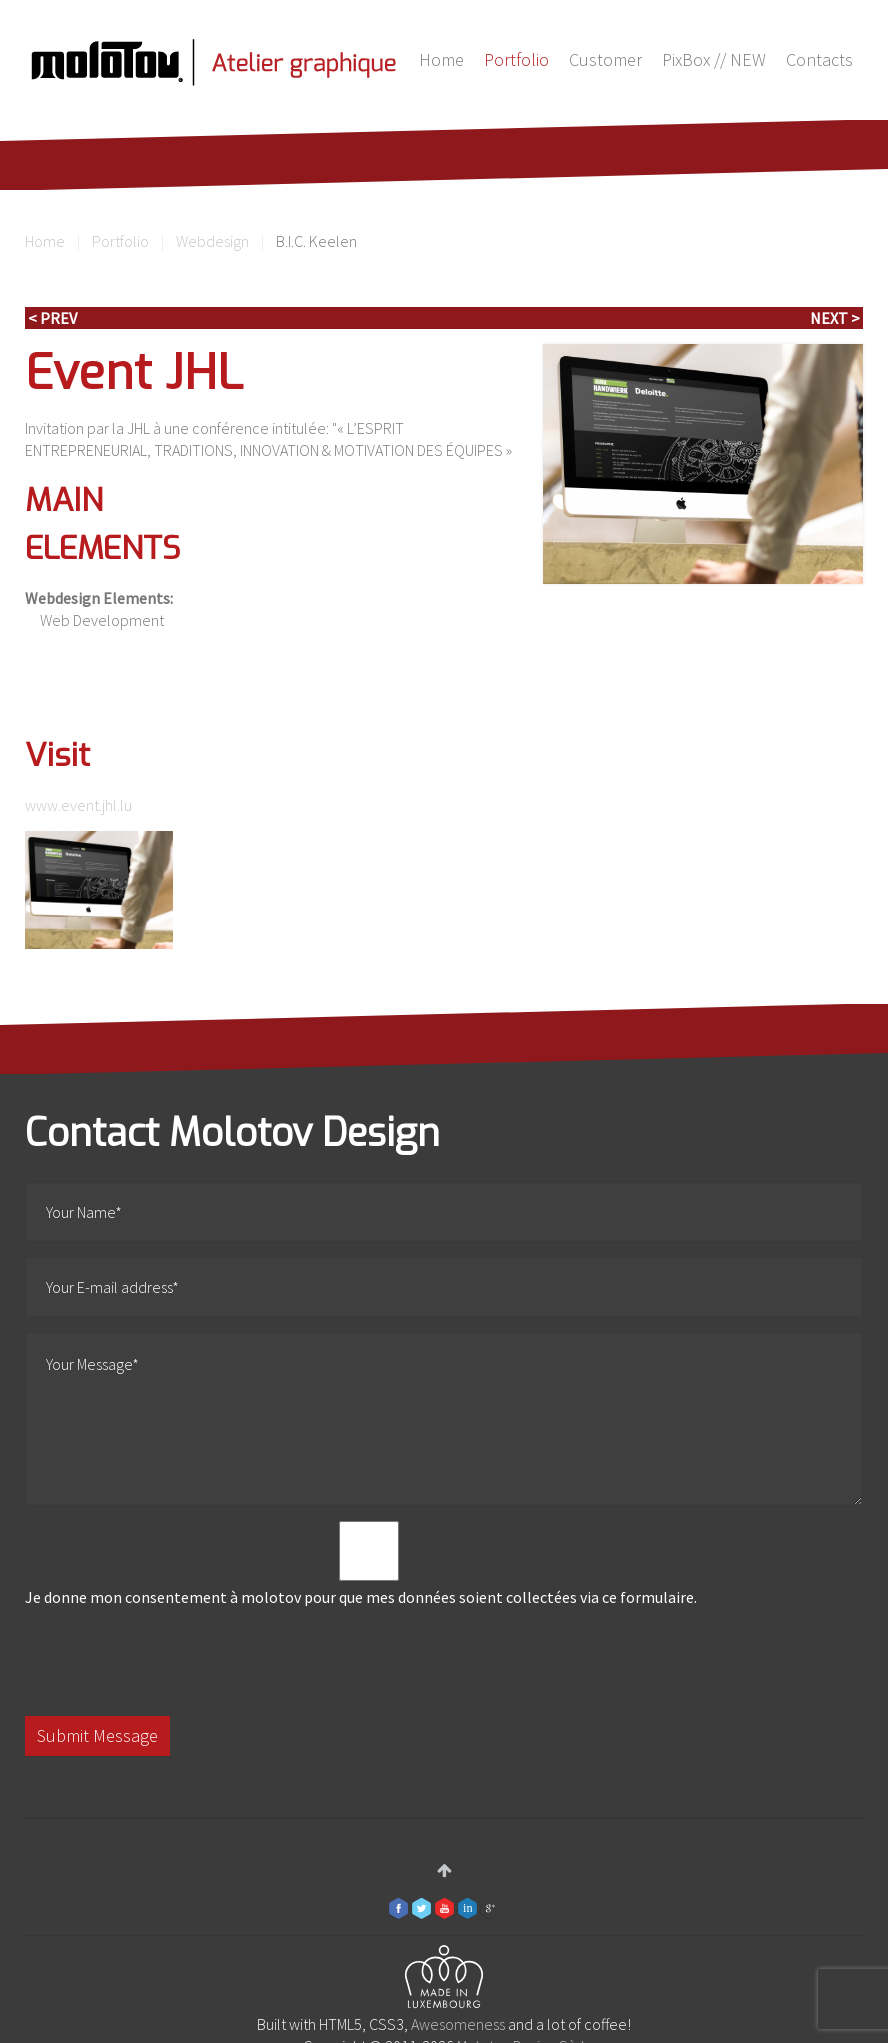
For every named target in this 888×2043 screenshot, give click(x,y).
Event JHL (134, 373)
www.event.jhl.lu (78, 805)
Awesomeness (458, 2024)
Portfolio (516, 59)
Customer (605, 59)
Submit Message (97, 1735)
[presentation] (177, 1662)
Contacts (819, 59)
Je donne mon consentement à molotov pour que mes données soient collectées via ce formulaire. (369, 1564)
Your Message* (444, 1419)
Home (441, 59)
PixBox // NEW (714, 59)
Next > (835, 318)
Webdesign (212, 241)
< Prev (52, 318)
